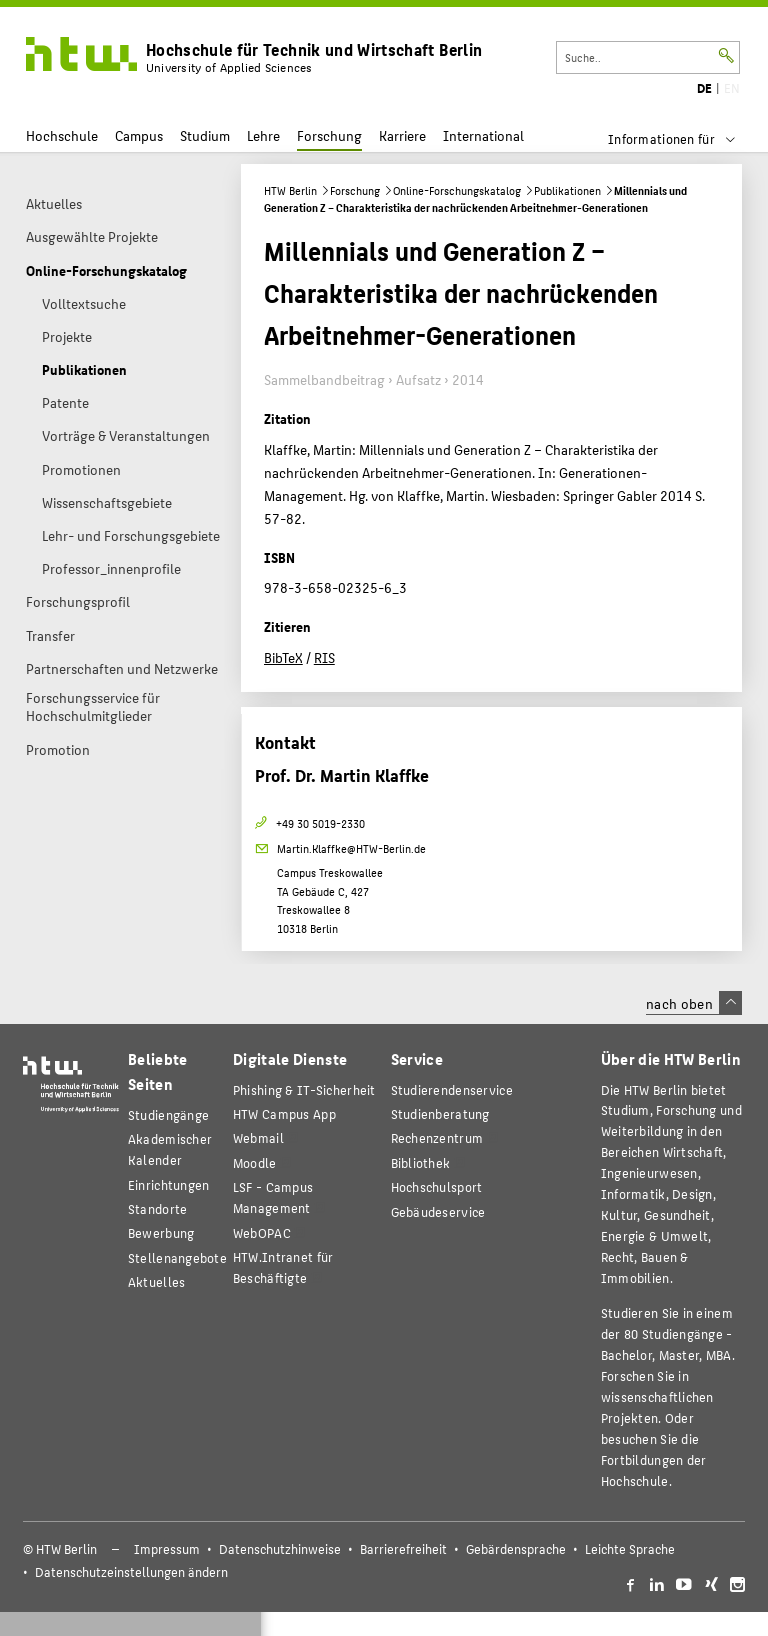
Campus (139, 135)
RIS (324, 657)
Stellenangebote (177, 1257)
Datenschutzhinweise (280, 1549)
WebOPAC (262, 1232)
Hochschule (62, 135)
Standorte (158, 1208)
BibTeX (283, 657)
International (483, 135)
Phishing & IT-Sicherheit (304, 1089)
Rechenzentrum (437, 1137)
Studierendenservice (452, 1089)
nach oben (694, 1003)
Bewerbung (161, 1232)
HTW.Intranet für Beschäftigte (283, 1267)
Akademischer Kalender (170, 1149)
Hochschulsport (437, 1186)
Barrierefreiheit (403, 1549)
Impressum (167, 1549)
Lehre (263, 135)
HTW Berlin (290, 190)
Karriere (402, 135)
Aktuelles (157, 1281)
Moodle (255, 1162)
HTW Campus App (284, 1113)
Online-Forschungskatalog (457, 190)
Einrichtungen (169, 1184)
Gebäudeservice (438, 1211)
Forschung (329, 135)
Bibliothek (421, 1162)
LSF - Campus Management (273, 1197)
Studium (205, 135)
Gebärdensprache (516, 1549)
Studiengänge (168, 1114)
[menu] (684, 139)
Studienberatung (440, 1113)
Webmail (258, 1137)
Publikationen (567, 190)
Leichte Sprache (630, 1549)
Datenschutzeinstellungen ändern (131, 1572)
